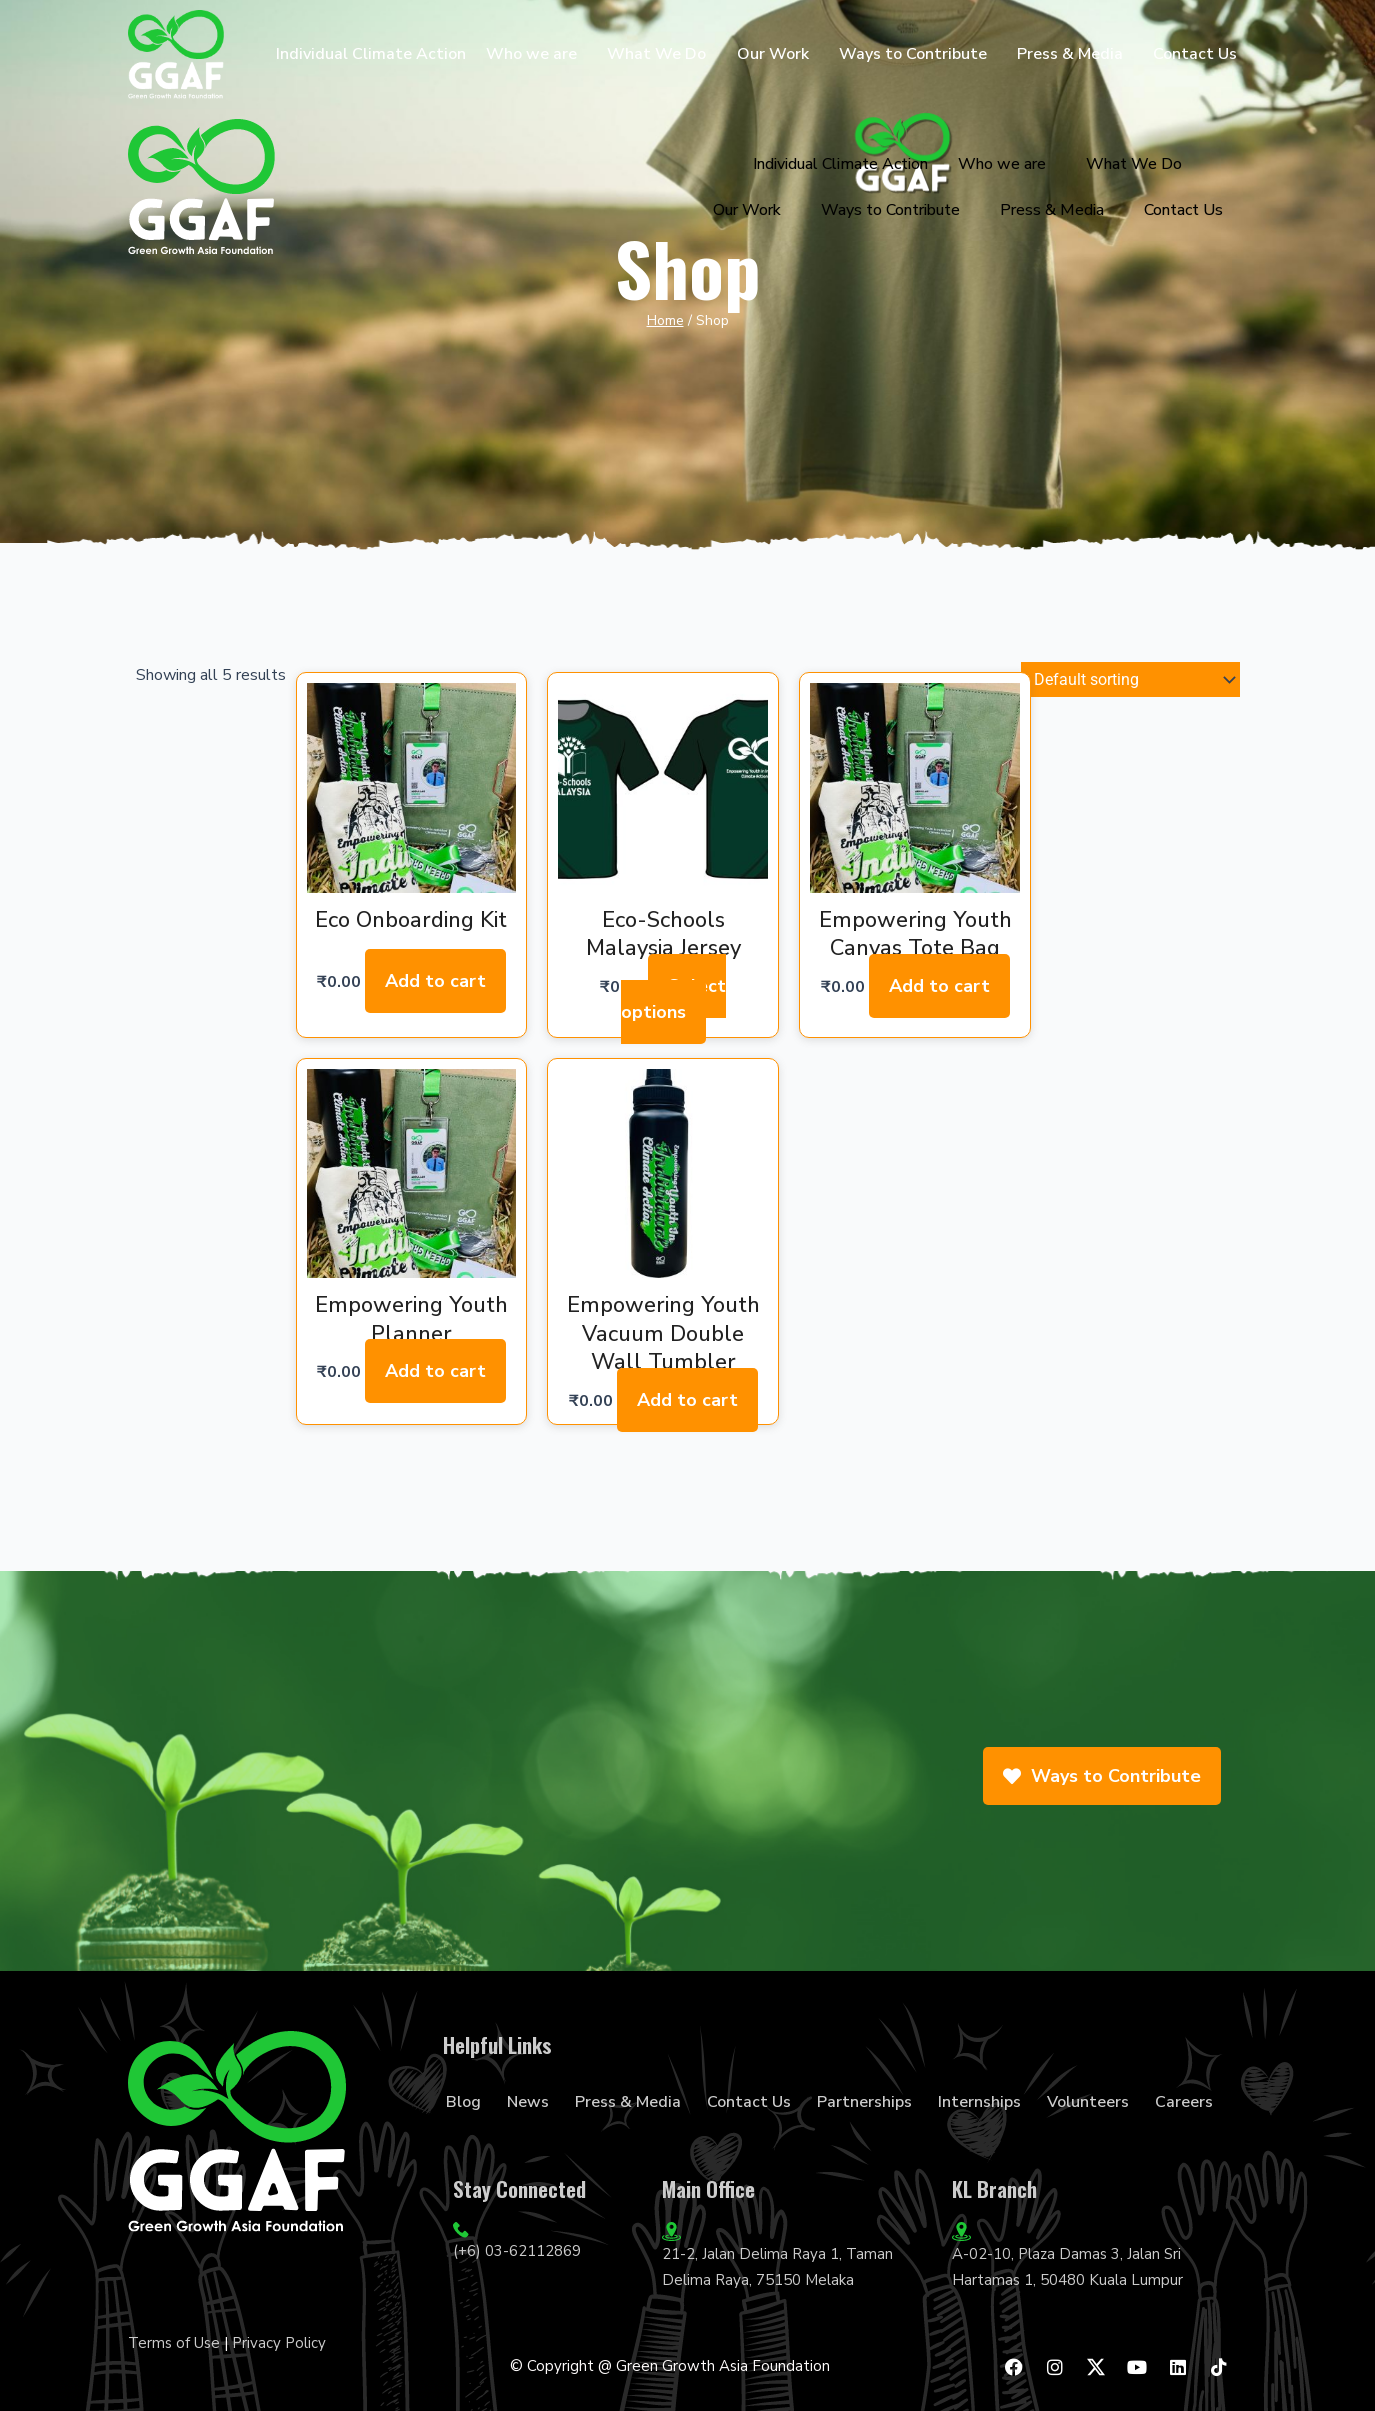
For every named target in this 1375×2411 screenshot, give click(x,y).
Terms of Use (174, 2343)
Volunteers (1088, 2102)
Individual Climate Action (371, 54)
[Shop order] (1130, 681)
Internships (979, 2102)
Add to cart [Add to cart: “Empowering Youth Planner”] (435, 1371)
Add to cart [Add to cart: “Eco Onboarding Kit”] (435, 981)
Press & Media (1070, 54)
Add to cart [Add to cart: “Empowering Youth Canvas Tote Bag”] (938, 986)
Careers (1184, 2102)
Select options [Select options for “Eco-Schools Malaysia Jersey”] (674, 999)
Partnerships (864, 2102)
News (528, 2102)
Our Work (773, 54)
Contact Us (1195, 54)
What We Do (656, 54)
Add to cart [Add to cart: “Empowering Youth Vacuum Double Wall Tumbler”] (687, 1400)
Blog (463, 2102)
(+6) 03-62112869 (517, 2251)
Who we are (531, 54)
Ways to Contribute (913, 54)
